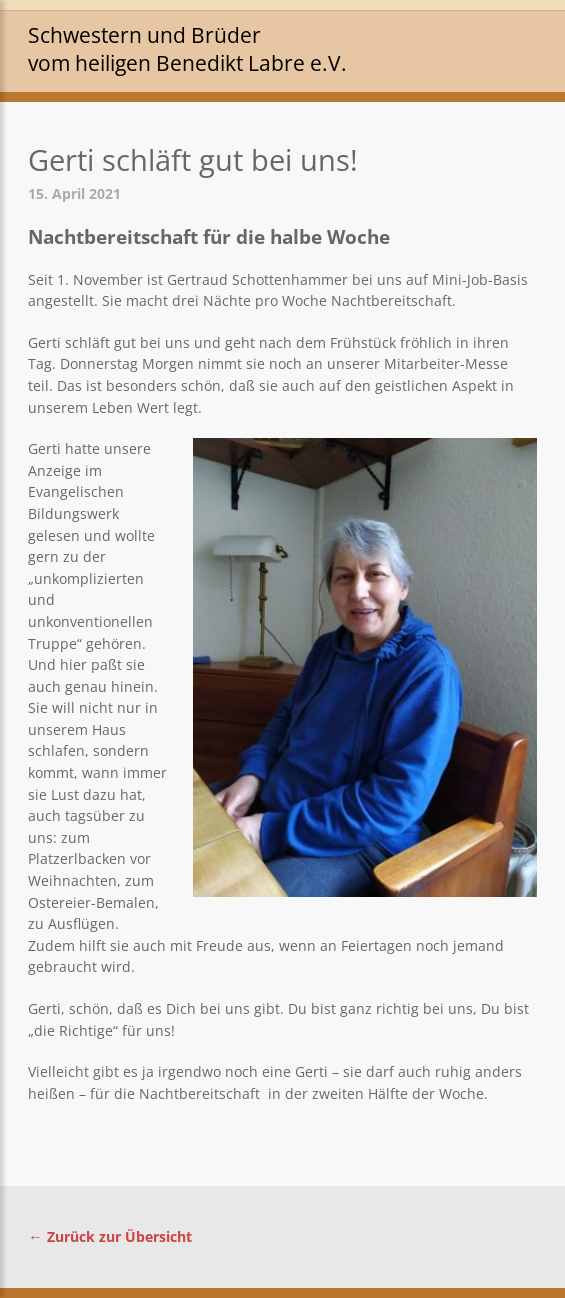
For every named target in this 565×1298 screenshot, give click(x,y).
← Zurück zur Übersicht (109, 1236)
